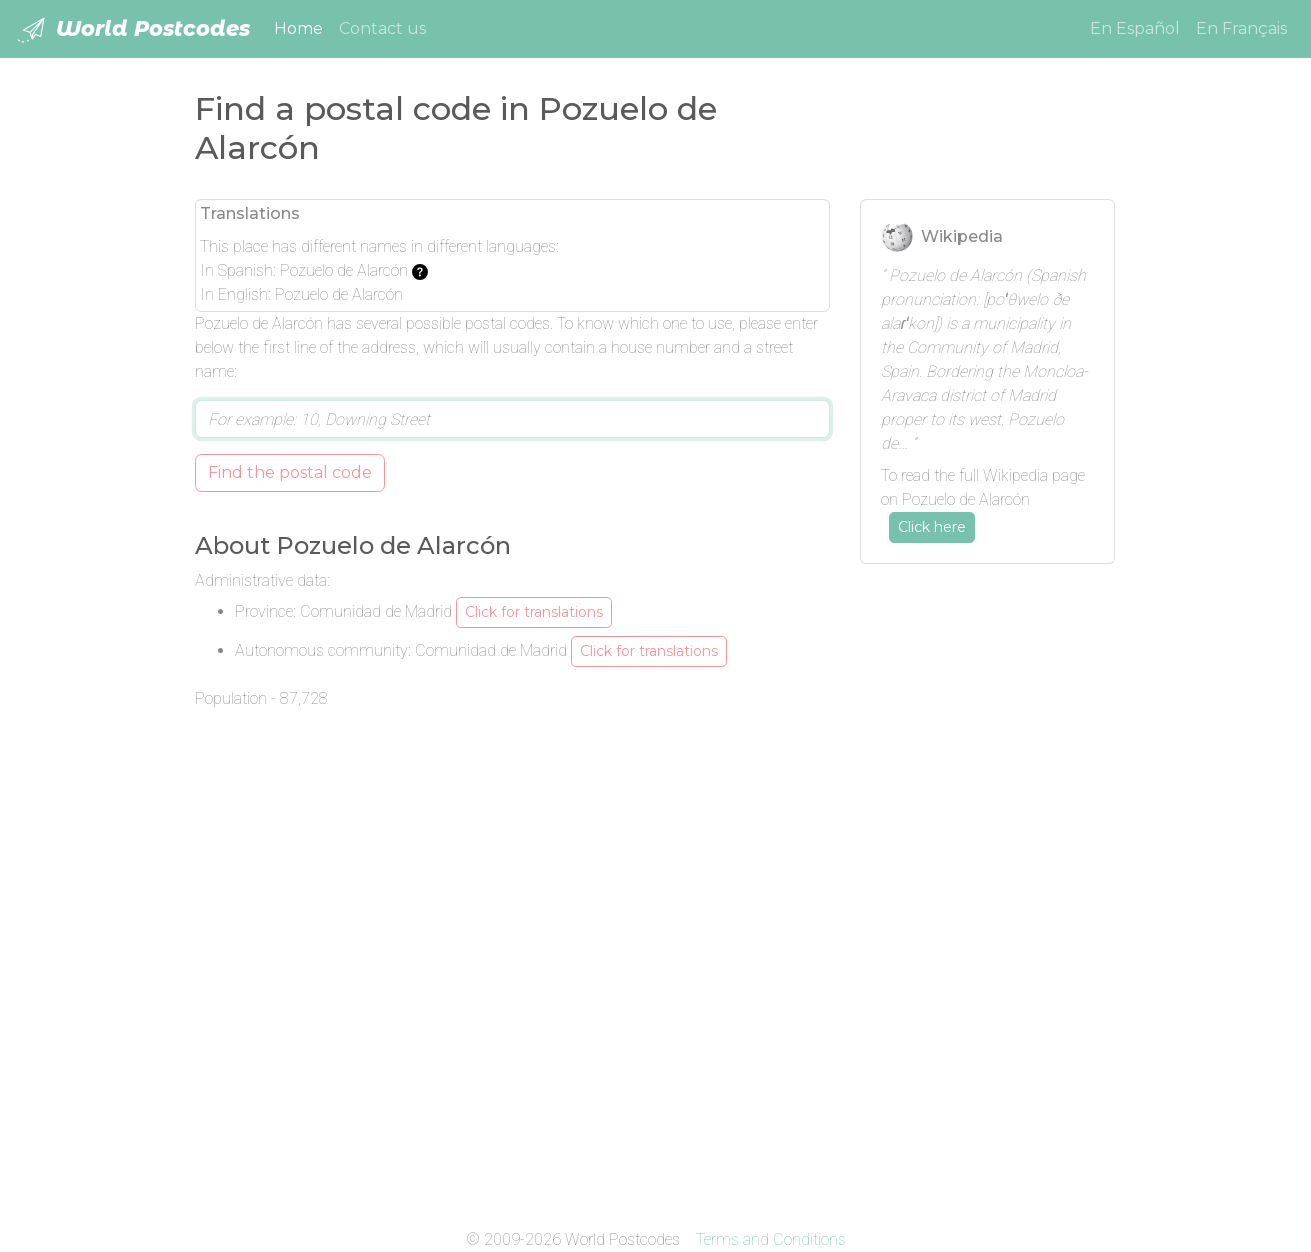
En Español (1135, 28)
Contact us (382, 28)
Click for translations (534, 612)
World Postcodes (133, 30)
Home (302, 27)
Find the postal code (290, 472)
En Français (1241, 28)
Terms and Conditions (771, 1239)
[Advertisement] (987, 880)
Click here (932, 527)
